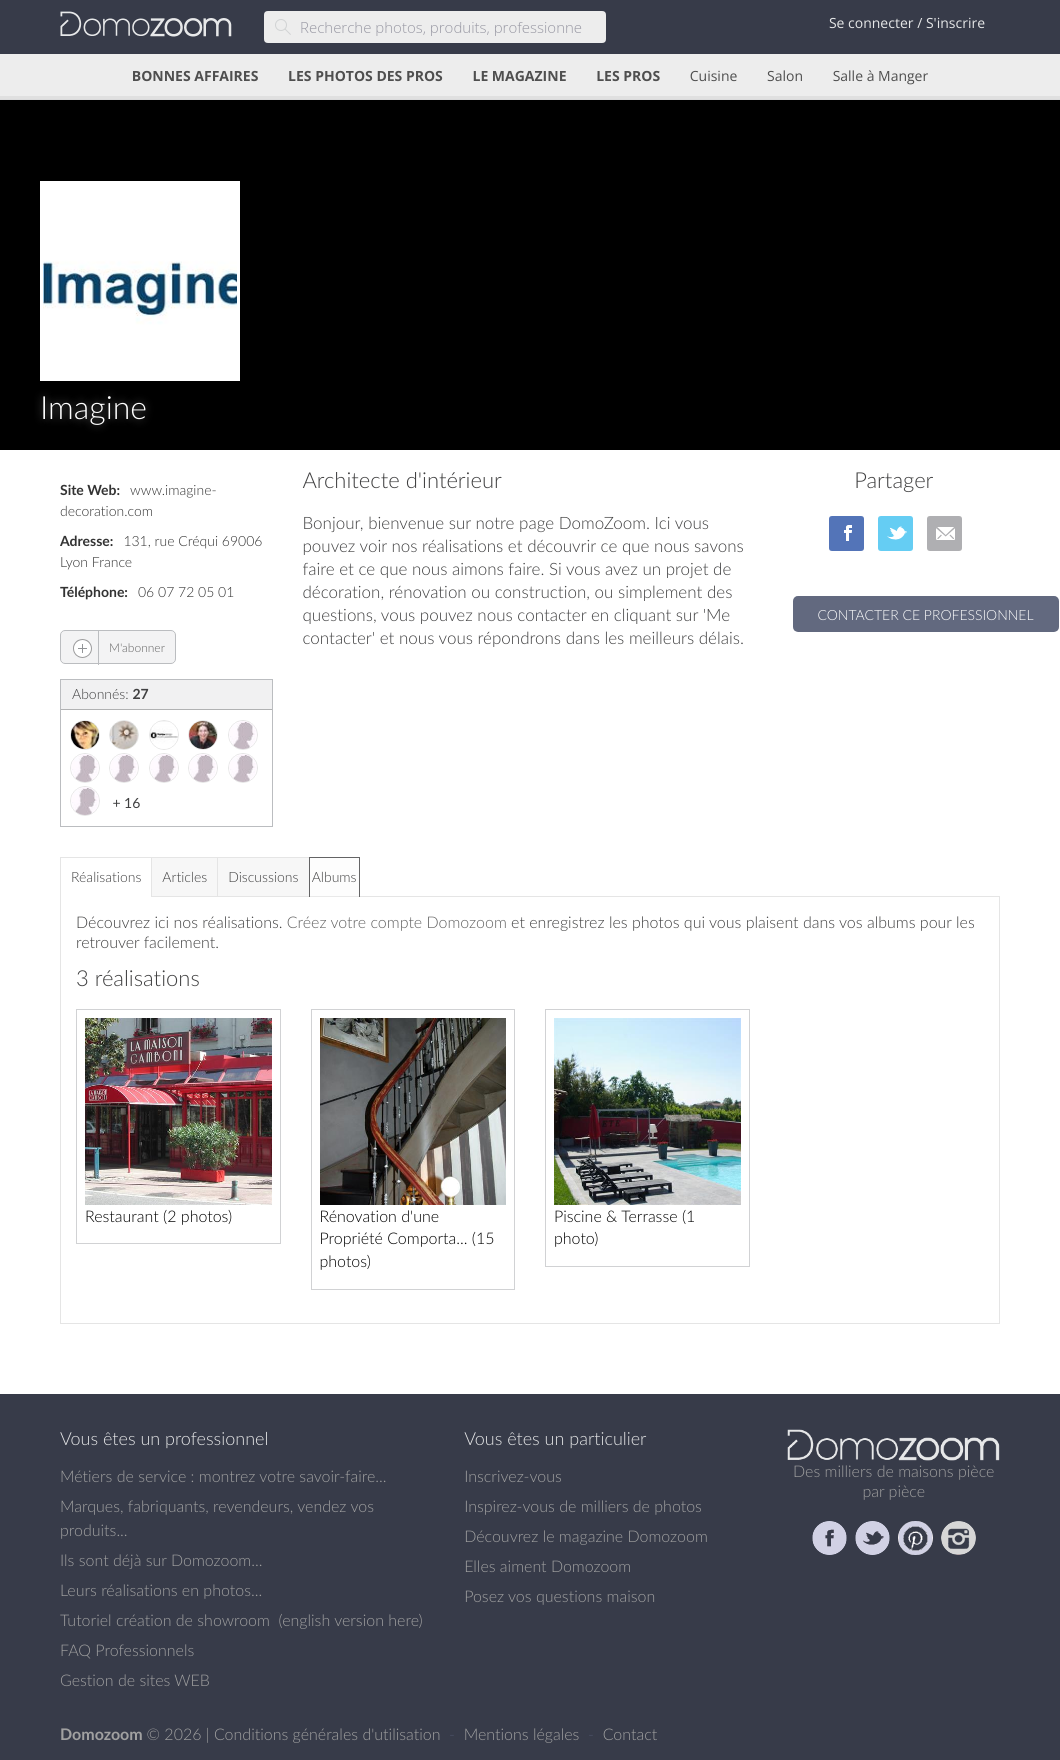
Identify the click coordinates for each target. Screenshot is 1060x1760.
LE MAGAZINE (519, 76)
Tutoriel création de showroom (165, 1620)
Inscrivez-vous (513, 1476)
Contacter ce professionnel (926, 614)
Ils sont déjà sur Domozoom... (161, 1560)
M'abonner (113, 647)
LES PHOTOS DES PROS (365, 76)
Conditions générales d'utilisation (329, 1734)
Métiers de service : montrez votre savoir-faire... (223, 1476)
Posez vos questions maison (559, 1596)
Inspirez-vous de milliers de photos (583, 1506)
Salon (785, 76)
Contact (630, 1734)
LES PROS (628, 76)
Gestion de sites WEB (135, 1680)
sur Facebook (846, 533)
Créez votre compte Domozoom (397, 922)
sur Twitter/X (895, 533)
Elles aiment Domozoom (547, 1566)
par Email (944, 533)
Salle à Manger (881, 76)
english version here (350, 1620)
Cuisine (714, 76)
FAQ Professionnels (127, 1650)
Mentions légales (524, 1734)
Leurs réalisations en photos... (161, 1590)
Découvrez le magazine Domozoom (586, 1536)
